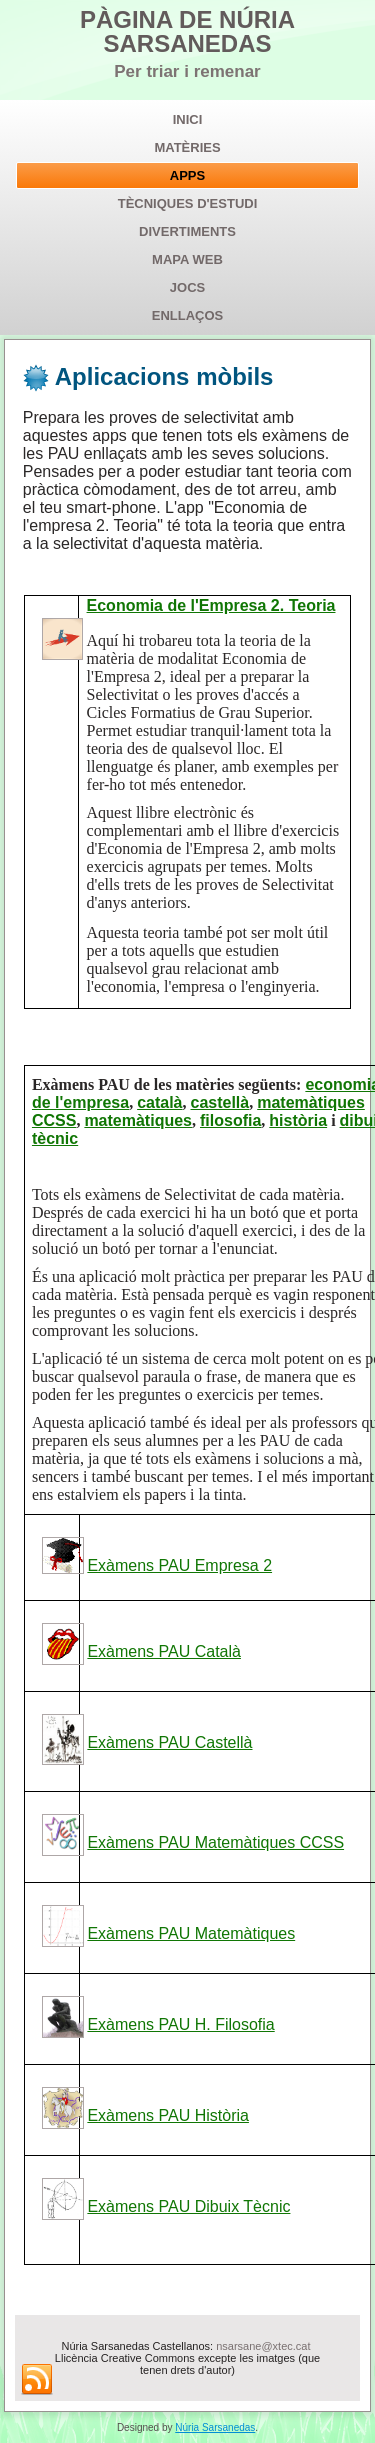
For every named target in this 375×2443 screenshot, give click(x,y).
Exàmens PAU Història (168, 2115)
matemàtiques (138, 1120)
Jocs (187, 287)
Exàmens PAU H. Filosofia (180, 2024)
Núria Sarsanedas (215, 2427)
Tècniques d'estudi (188, 203)
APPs (187, 175)
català (159, 1102)
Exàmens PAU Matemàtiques (191, 1933)
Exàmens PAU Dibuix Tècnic (188, 2206)
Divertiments (187, 231)
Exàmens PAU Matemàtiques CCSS (215, 1842)
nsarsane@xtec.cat (263, 2346)
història (298, 1120)
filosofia (230, 1120)
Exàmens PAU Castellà (169, 1742)
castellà (220, 1102)
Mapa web (187, 259)
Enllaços (188, 315)
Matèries (187, 147)
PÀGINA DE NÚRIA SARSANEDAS (187, 31)
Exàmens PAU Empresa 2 (179, 1565)
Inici (188, 119)
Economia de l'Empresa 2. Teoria (211, 605)
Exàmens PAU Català (164, 1651)
